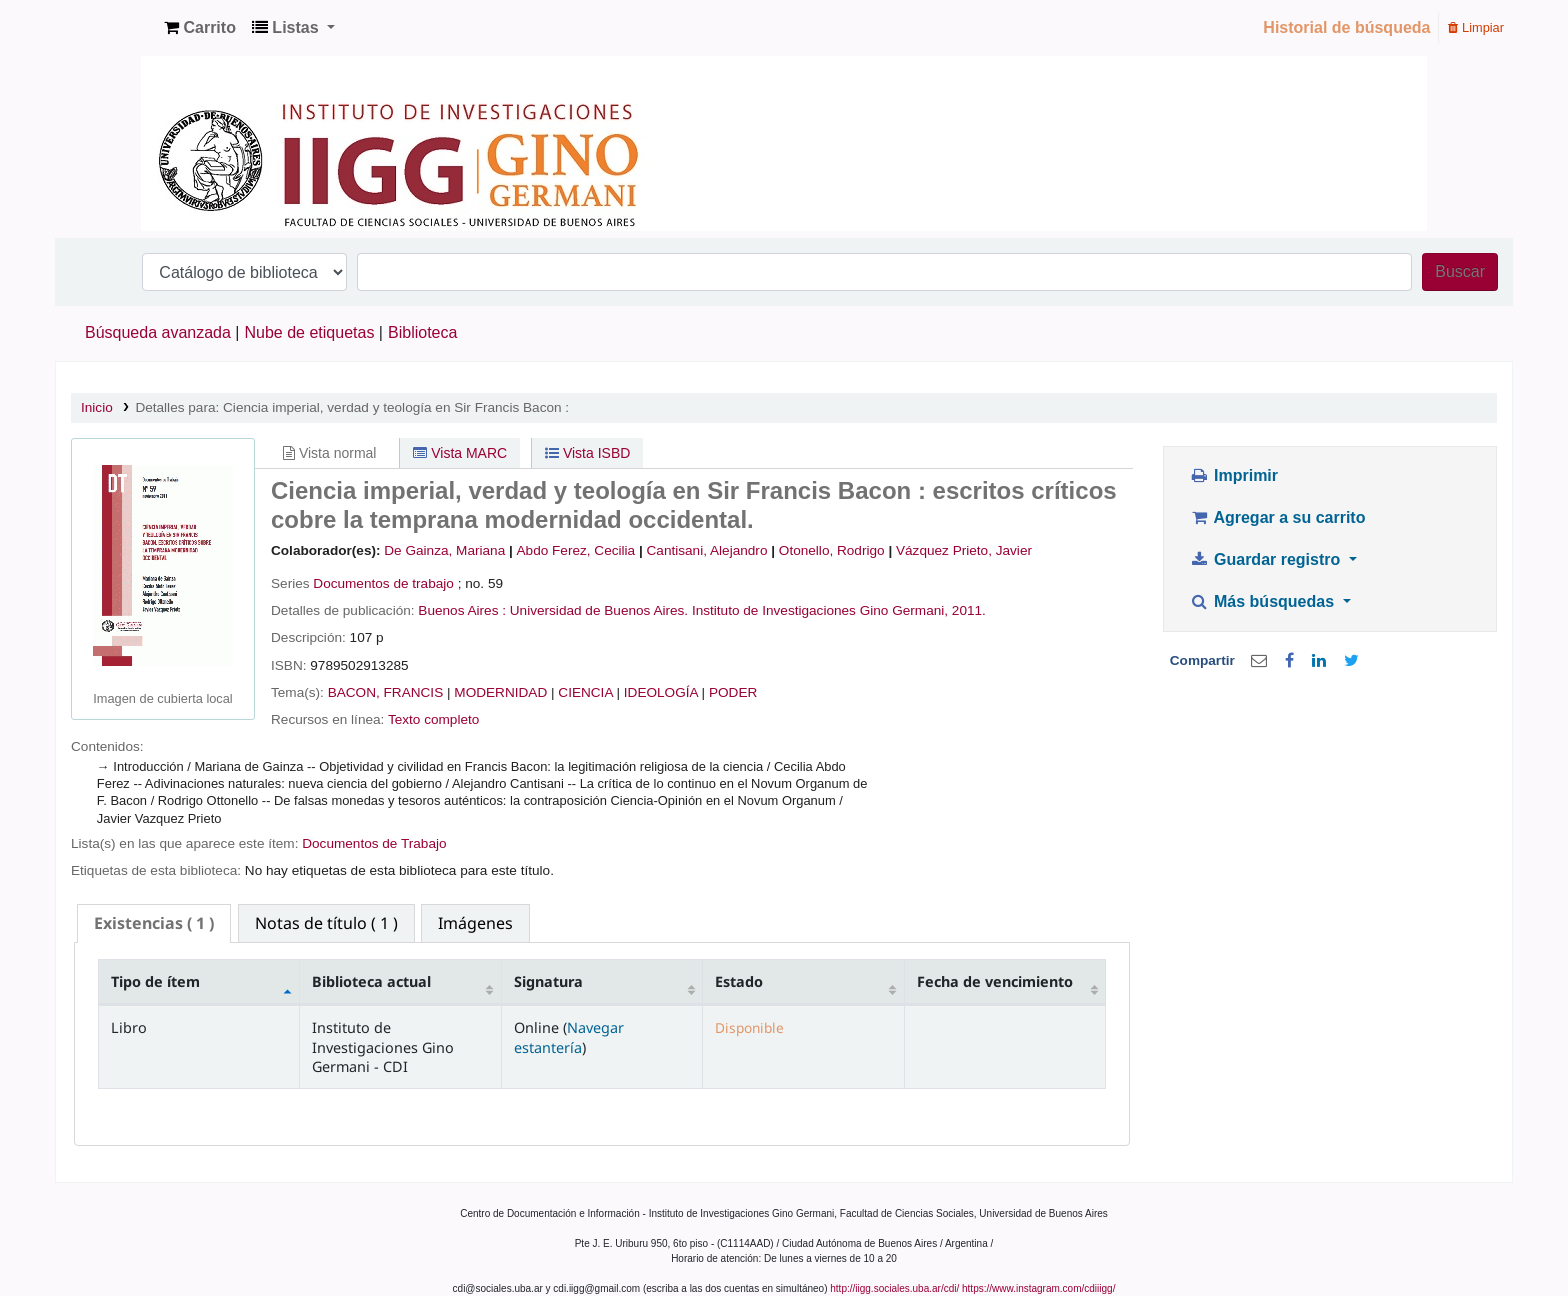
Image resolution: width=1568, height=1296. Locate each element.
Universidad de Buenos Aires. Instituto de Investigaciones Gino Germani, (729, 610)
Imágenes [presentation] (475, 923)
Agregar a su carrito (1277, 517)
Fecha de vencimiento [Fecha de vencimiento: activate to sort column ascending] (995, 981)
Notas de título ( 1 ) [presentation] (326, 923)
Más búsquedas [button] (1263, 601)
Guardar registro (1267, 559)
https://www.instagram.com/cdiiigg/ (1038, 1288)
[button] (200, 28)
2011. (969, 610)
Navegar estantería (569, 1037)
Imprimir (1233, 475)
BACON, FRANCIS (386, 692)
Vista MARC (460, 453)
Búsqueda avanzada (158, 332)
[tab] (154, 923)
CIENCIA (585, 692)
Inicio (97, 407)
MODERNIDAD (500, 692)
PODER (733, 692)
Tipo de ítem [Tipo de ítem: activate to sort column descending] (155, 981)
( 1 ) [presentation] (154, 923)
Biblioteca (422, 332)
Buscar (1460, 271)
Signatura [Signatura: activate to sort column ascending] (548, 981)
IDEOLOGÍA (661, 692)
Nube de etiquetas (310, 332)
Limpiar (1476, 27)
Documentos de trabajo (383, 583)
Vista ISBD (587, 453)
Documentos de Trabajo (374, 843)
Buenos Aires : (462, 610)
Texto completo (433, 719)
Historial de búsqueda (1346, 27)
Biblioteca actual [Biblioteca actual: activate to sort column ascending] (371, 981)
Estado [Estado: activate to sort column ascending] (739, 981)
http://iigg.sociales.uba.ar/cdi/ (894, 1288)
